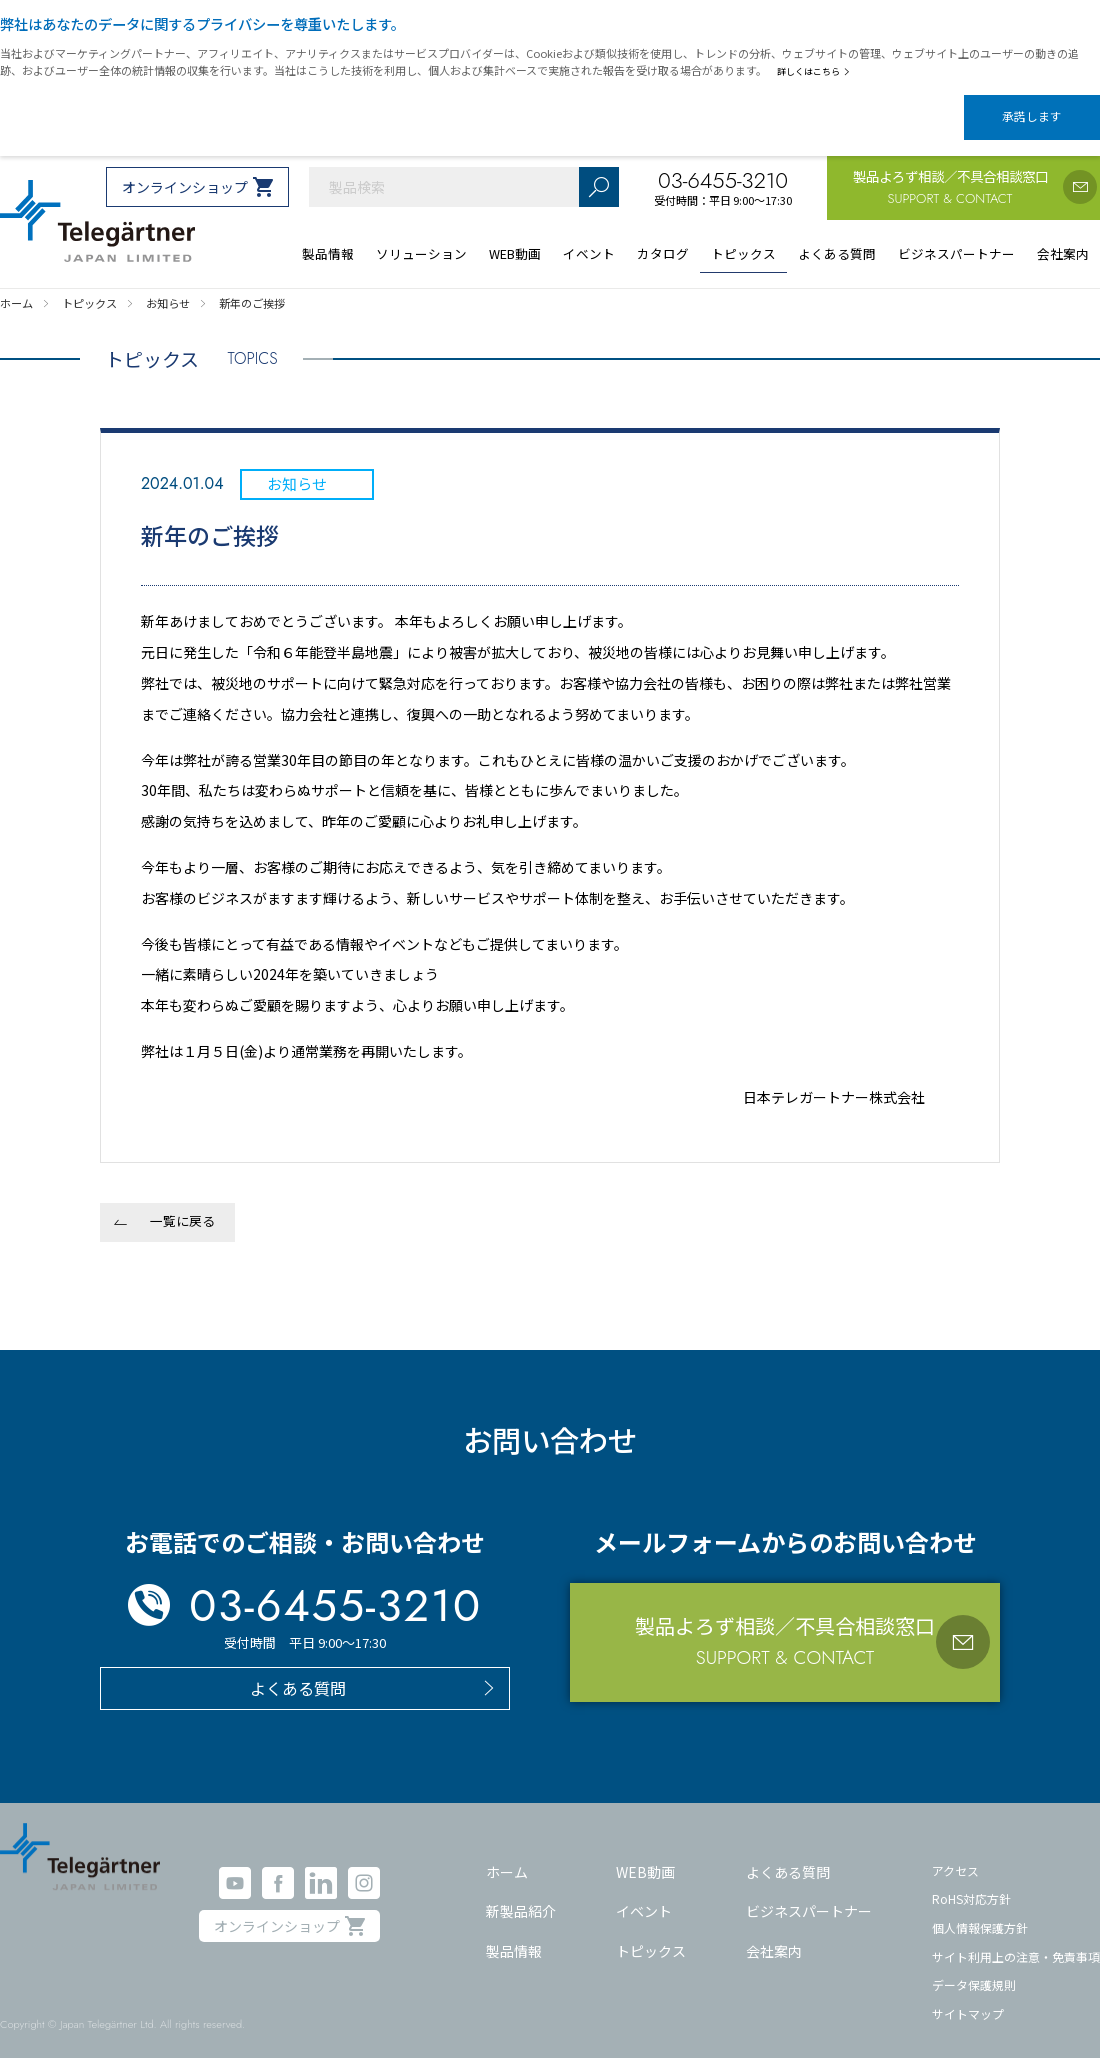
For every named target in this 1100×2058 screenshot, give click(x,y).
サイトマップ (968, 1996)
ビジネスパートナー (809, 1894)
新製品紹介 (521, 1894)
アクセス (955, 1853)
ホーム (507, 1855)
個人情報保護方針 (980, 1910)
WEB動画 (645, 1855)
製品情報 (514, 1934)
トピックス (651, 1934)
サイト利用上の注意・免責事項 (1016, 1939)
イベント (644, 1894)
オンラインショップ (185, 170)
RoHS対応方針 (971, 1881)
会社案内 (774, 1934)
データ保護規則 (974, 1967)
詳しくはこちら (817, 71)
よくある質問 (788, 1855)
